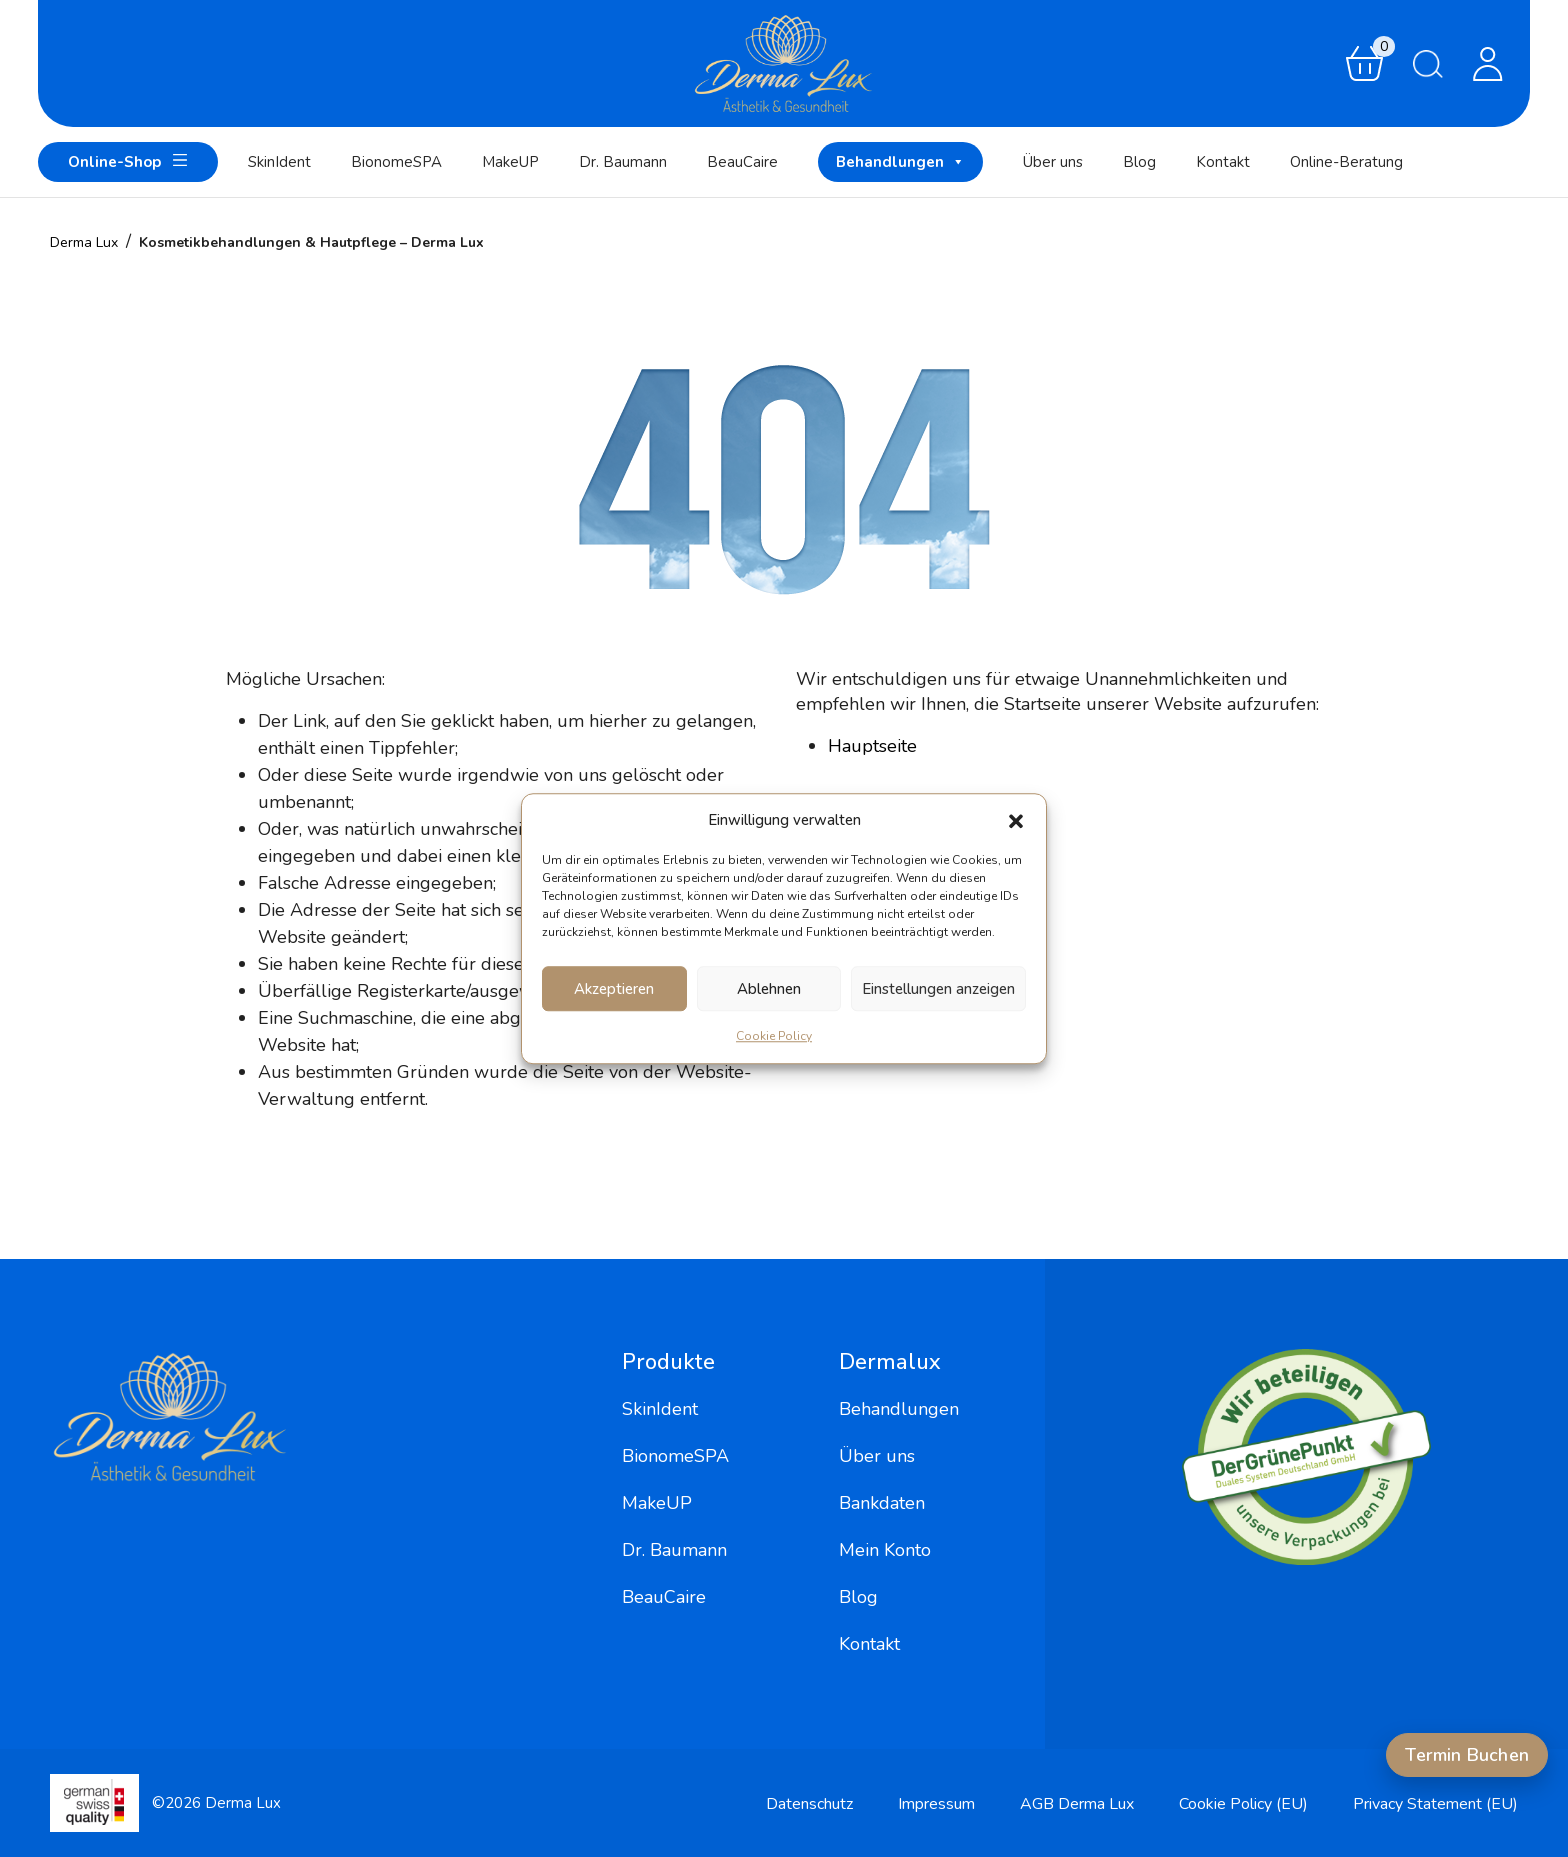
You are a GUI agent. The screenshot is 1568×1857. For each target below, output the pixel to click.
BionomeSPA (396, 162)
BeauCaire (742, 162)
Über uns (1053, 162)
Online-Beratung (1346, 162)
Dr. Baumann (623, 162)
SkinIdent (279, 162)
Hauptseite (872, 746)
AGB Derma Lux (1077, 1804)
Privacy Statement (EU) (1435, 1804)
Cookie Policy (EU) (1243, 1804)
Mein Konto (885, 1550)
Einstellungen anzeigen (938, 989)
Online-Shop (128, 160)
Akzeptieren (614, 989)
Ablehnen (769, 989)
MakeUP (510, 162)
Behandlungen (900, 162)
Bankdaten (882, 1503)
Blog (1139, 162)
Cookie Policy (774, 1036)
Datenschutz (809, 1804)
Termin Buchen (1467, 1755)
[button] (1016, 820)
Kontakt (1223, 162)
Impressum (936, 1804)
